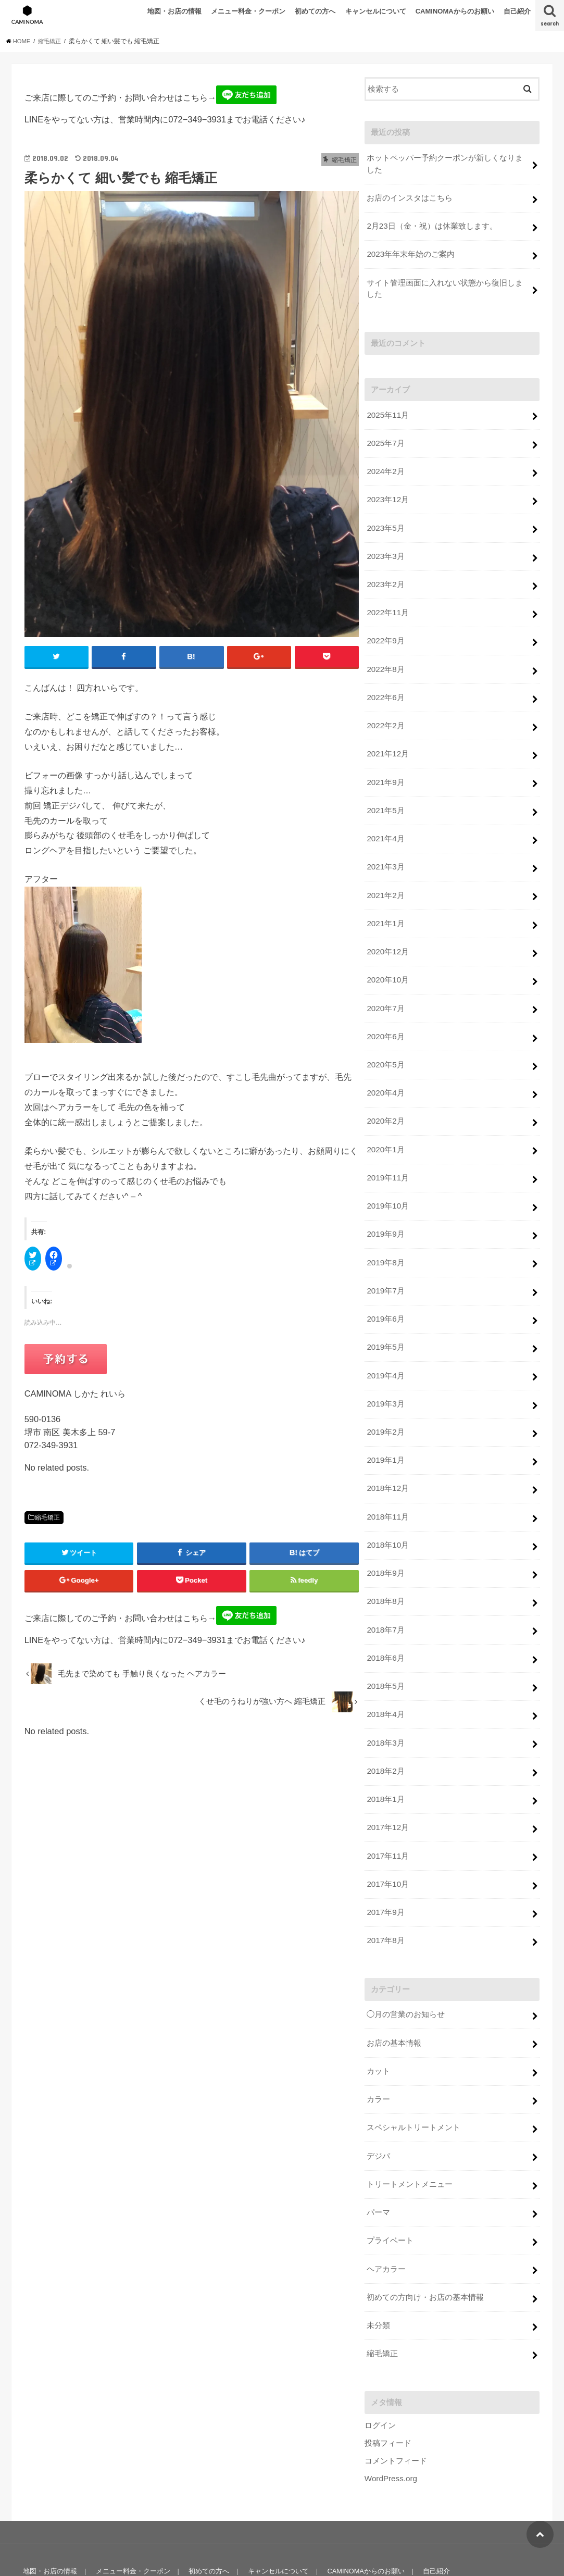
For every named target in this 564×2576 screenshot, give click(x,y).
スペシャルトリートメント (413, 2082)
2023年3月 (385, 548)
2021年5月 (385, 796)
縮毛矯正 (47, 1518)
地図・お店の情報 (174, 11)
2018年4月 (385, 1678)
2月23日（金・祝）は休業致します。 (432, 224)
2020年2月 (385, 1100)
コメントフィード (396, 2409)
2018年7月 (385, 1595)
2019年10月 (387, 1182)
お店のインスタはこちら (410, 197)
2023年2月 (385, 576)
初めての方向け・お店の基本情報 (425, 2247)
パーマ (378, 2164)
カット (378, 2027)
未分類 (378, 2275)
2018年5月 (385, 1650)
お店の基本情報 (394, 1999)
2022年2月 (385, 714)
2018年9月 (385, 1540)
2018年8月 (385, 1568)
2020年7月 (385, 989)
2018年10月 (387, 1513)
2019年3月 (385, 1375)
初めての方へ (315, 11)
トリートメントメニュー (410, 2137)
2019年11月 (387, 1154)
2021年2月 (385, 879)
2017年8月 (385, 1898)
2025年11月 (387, 410)
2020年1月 (385, 1127)
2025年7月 (385, 438)
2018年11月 (387, 1485)
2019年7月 (385, 1265)
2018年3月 (385, 1705)
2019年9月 (385, 1209)
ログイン (380, 2374)
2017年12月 (387, 1788)
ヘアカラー (386, 2220)
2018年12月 (387, 1457)
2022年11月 (387, 604)
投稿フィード (388, 2391)
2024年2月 (385, 466)
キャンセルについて (375, 11)
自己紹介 (517, 11)
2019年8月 (385, 1237)
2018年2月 (385, 1733)
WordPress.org (390, 2426)
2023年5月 (385, 521)
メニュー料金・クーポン (248, 11)
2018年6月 (385, 1623)
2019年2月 (385, 1402)
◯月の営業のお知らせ (406, 1972)
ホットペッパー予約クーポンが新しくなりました (445, 163)
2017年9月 (385, 1871)
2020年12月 (387, 934)
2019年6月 (385, 1292)
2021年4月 (385, 824)
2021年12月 (387, 741)
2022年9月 (385, 631)
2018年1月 (385, 1761)
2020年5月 (385, 1044)
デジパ (378, 2110)
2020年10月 (387, 961)
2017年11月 (387, 1816)
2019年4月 (385, 1347)
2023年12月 (387, 493)
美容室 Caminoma (449, 2548)
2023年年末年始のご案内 (410, 251)
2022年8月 (385, 658)
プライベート (390, 2192)
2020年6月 (385, 1017)
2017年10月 (387, 1843)
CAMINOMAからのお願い (455, 11)
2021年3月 (385, 852)
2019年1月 (385, 1430)
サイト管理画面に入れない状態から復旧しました (445, 285)
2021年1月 (385, 906)
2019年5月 (385, 1320)
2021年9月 (385, 769)
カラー (378, 2054)
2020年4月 (385, 1072)
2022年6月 (385, 686)
